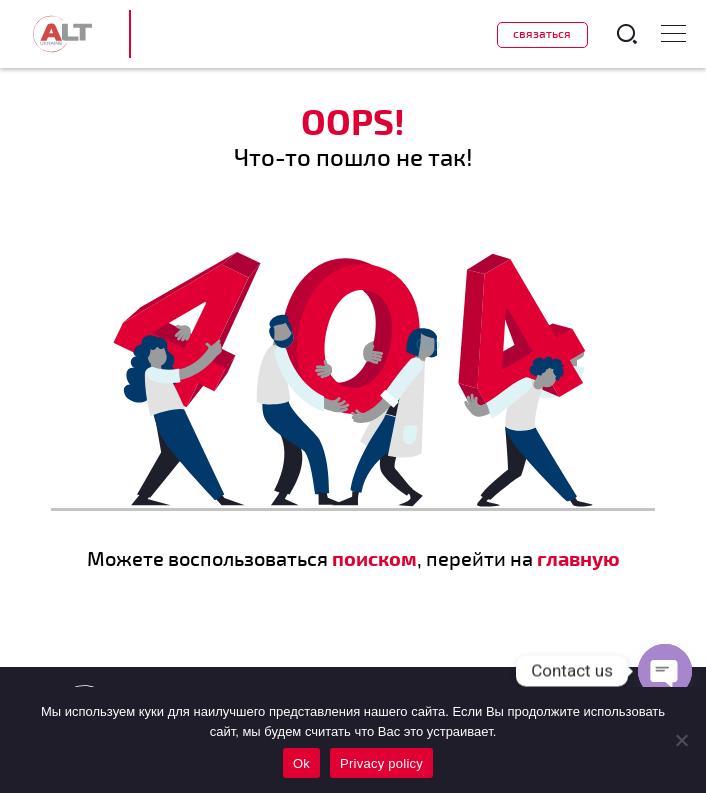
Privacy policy (381, 763)
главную (578, 558)
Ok (301, 763)
